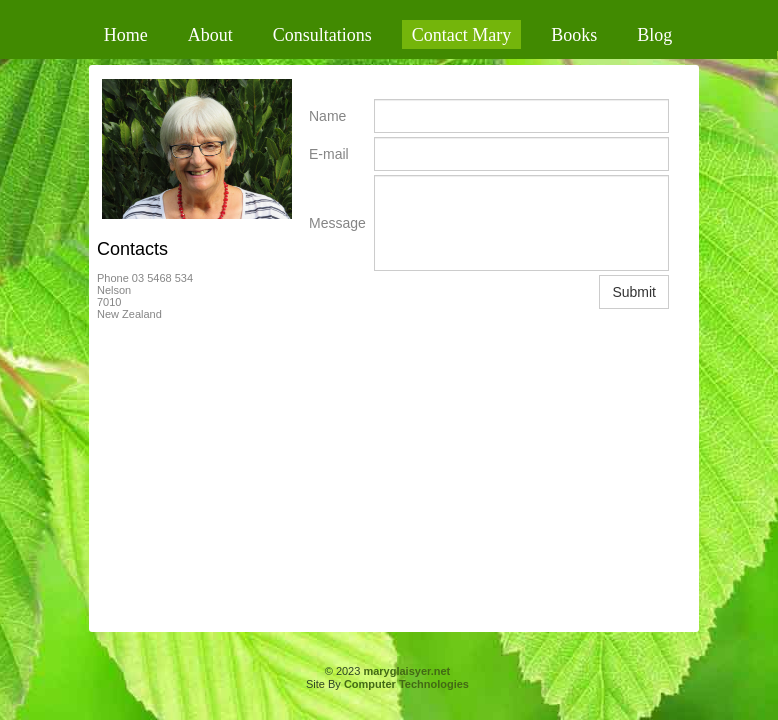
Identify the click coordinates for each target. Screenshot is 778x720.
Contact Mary (461, 35)
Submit (634, 292)
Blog (654, 35)
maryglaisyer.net (406, 671)
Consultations (322, 35)
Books (574, 35)
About (210, 35)
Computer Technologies (406, 684)
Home (126, 35)
